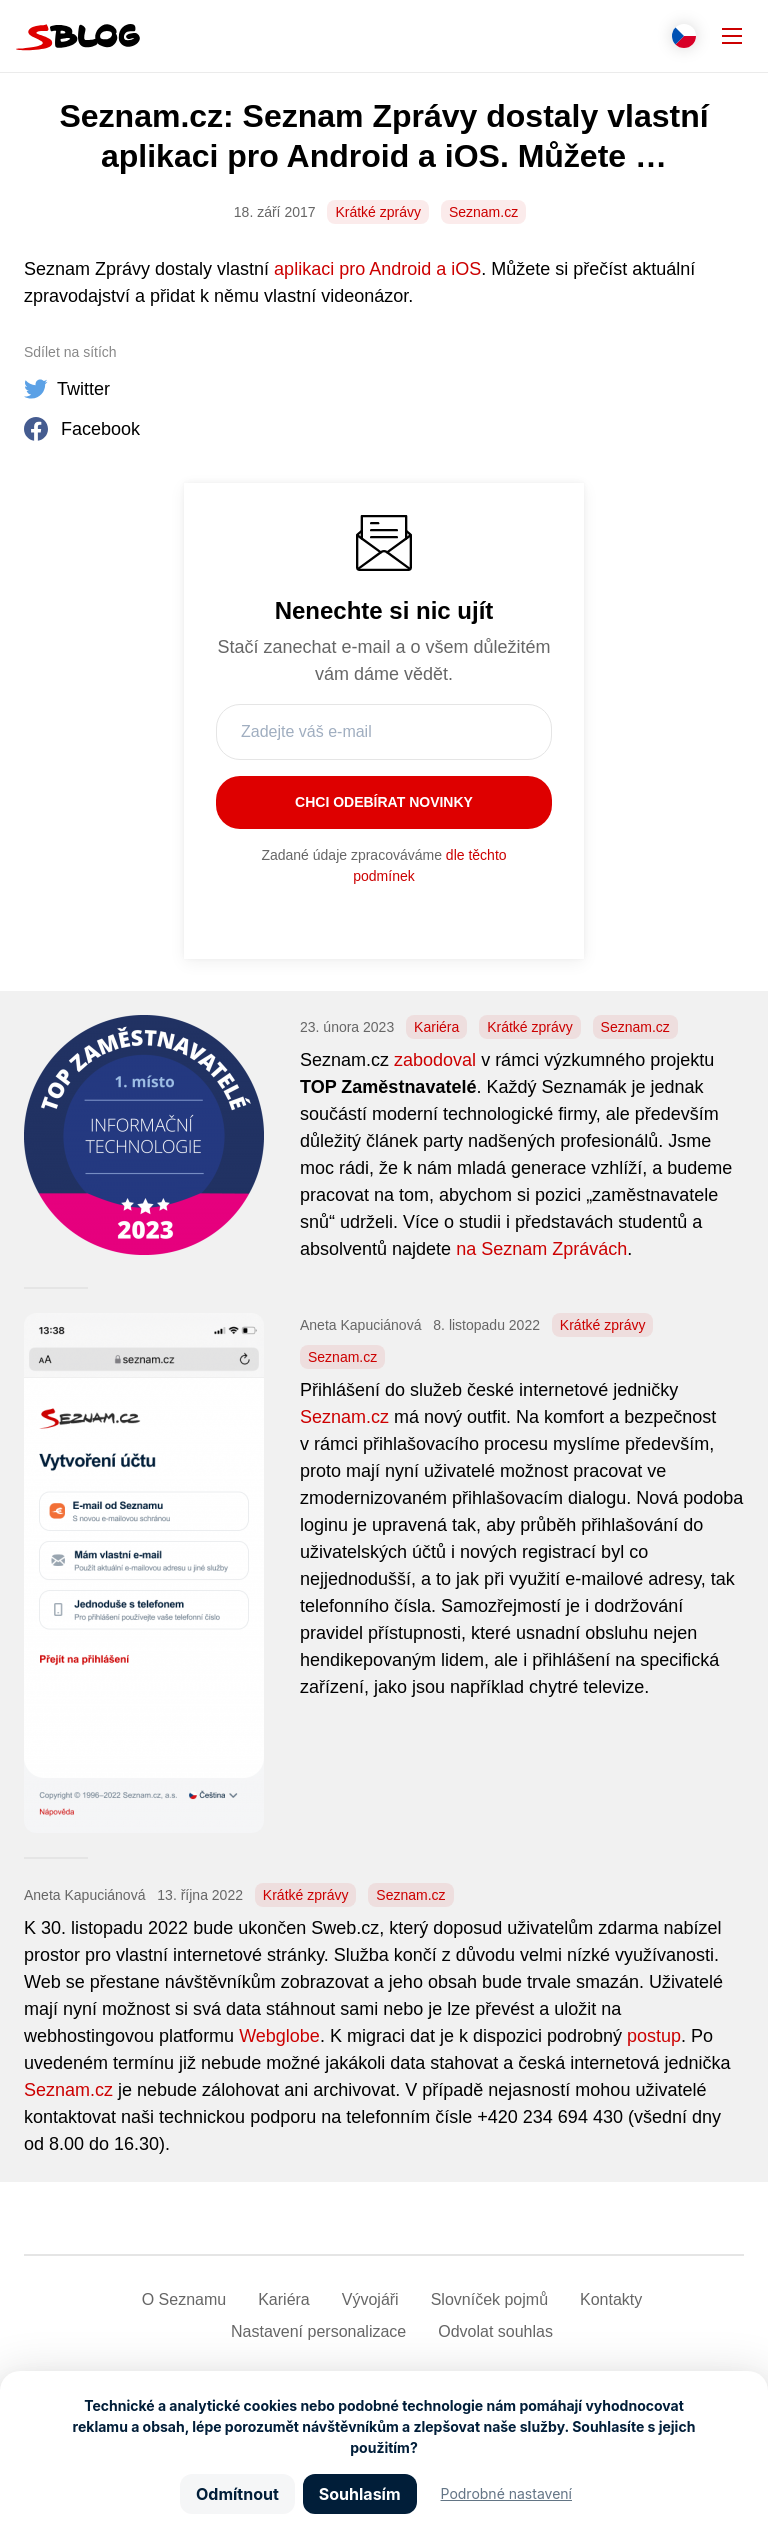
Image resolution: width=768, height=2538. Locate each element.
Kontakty (611, 2299)
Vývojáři (370, 2299)
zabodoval (435, 1060)
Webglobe (279, 2036)
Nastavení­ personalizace (318, 2331)
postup (654, 2036)
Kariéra (436, 1027)
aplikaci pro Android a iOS (377, 269)
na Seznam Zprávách (541, 1249)
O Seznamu (184, 2299)
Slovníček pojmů (489, 2299)
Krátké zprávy (378, 212)
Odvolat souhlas (495, 2331)
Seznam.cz (483, 212)
